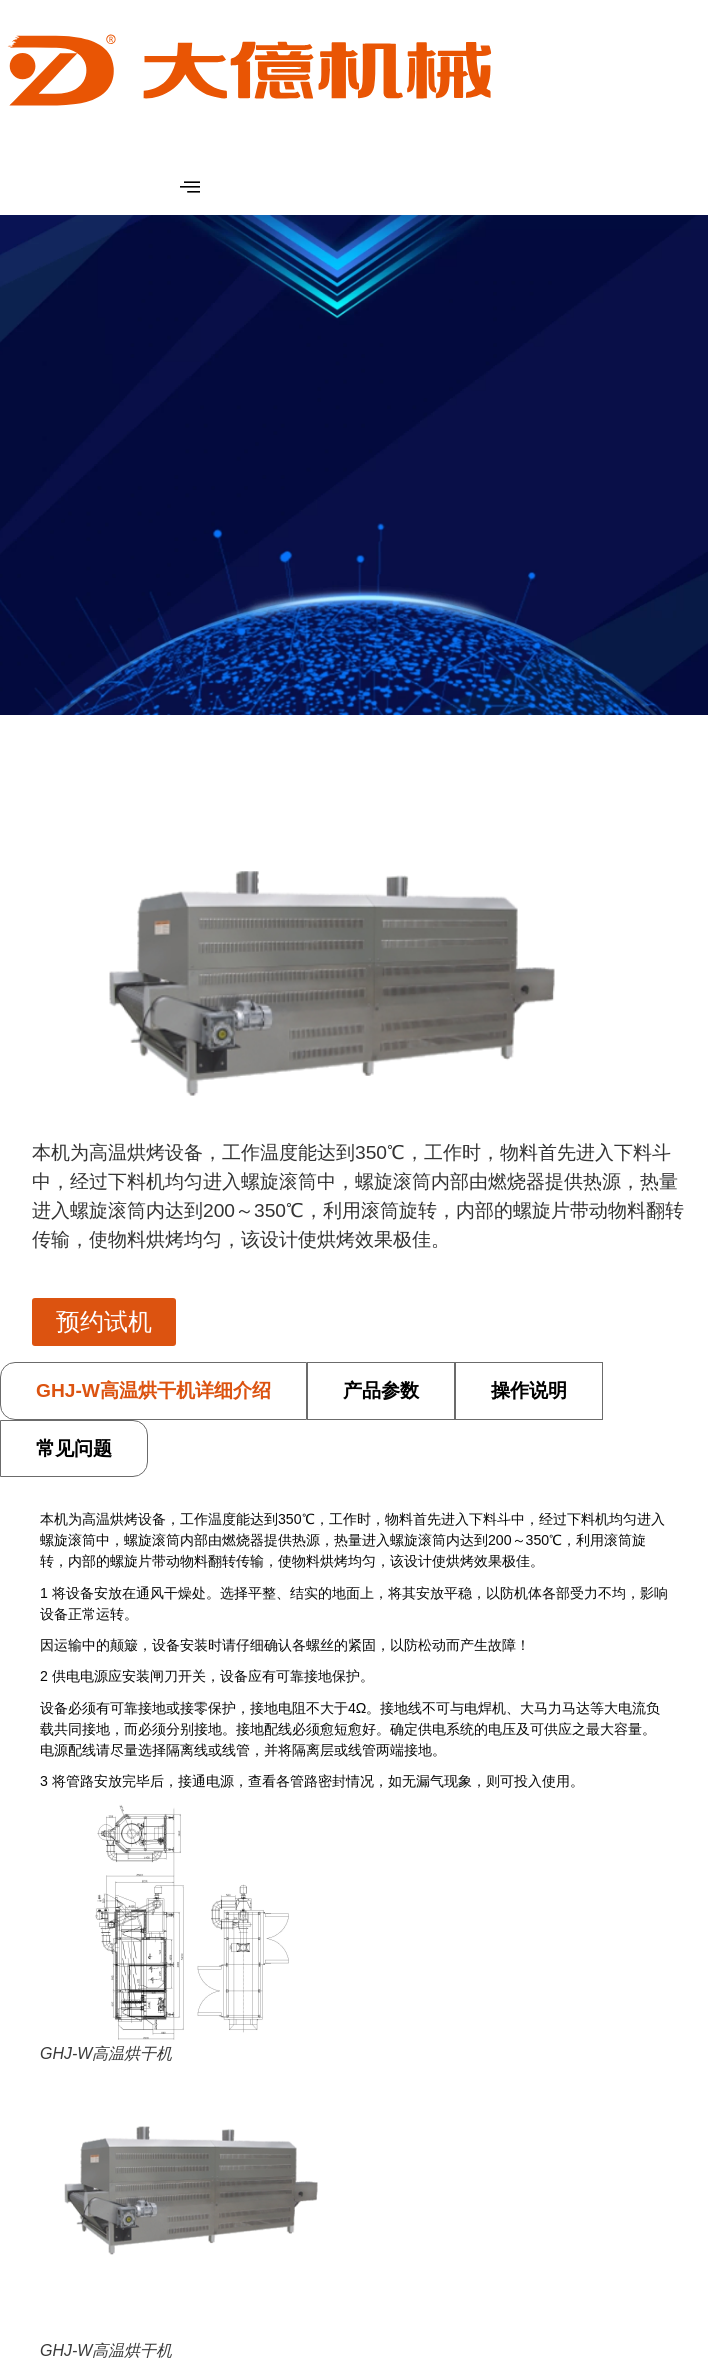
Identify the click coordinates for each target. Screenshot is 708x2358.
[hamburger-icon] (189, 188)
